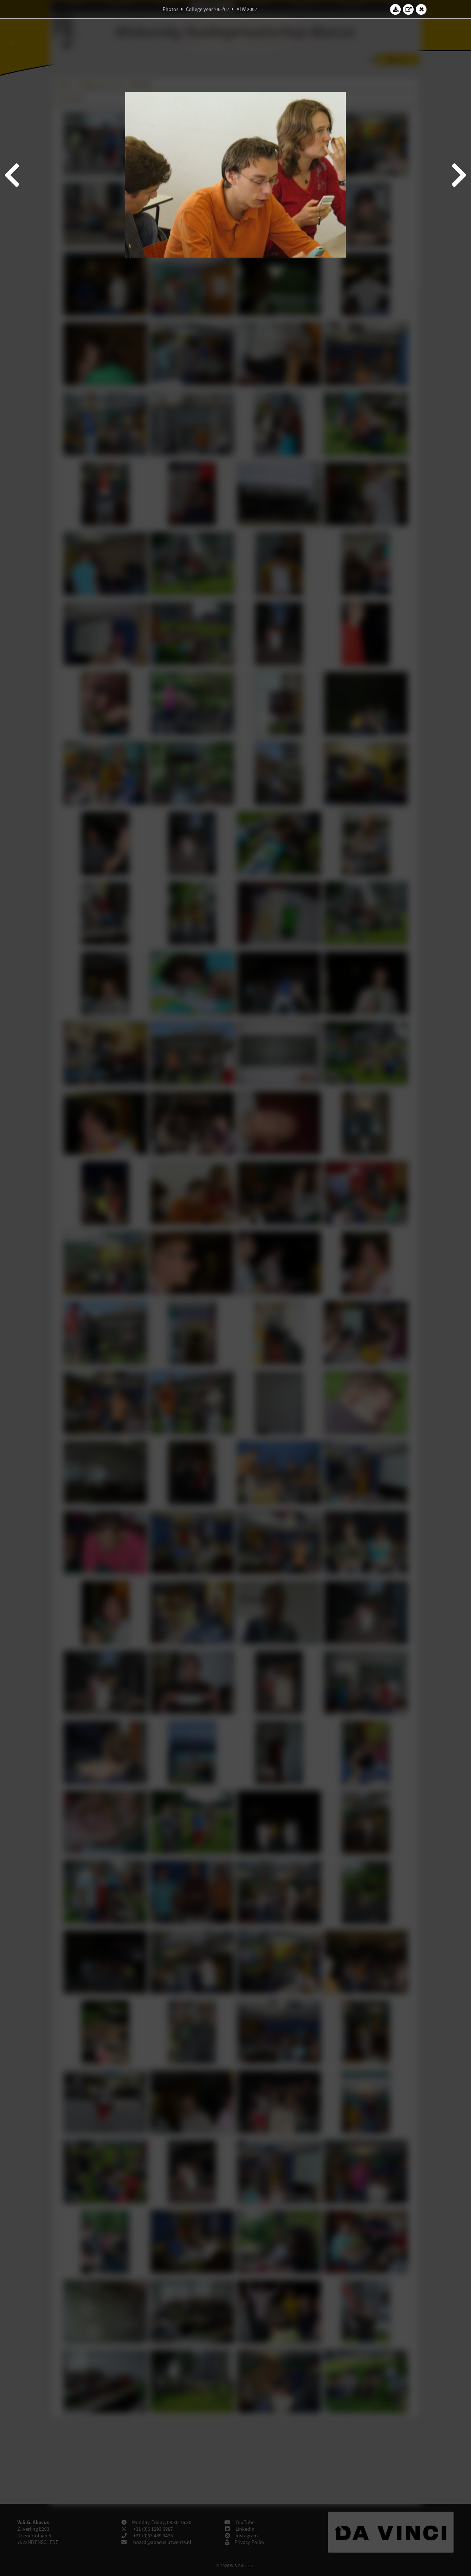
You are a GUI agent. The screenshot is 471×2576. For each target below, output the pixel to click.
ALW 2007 (247, 9)
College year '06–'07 (207, 9)
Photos (170, 9)
